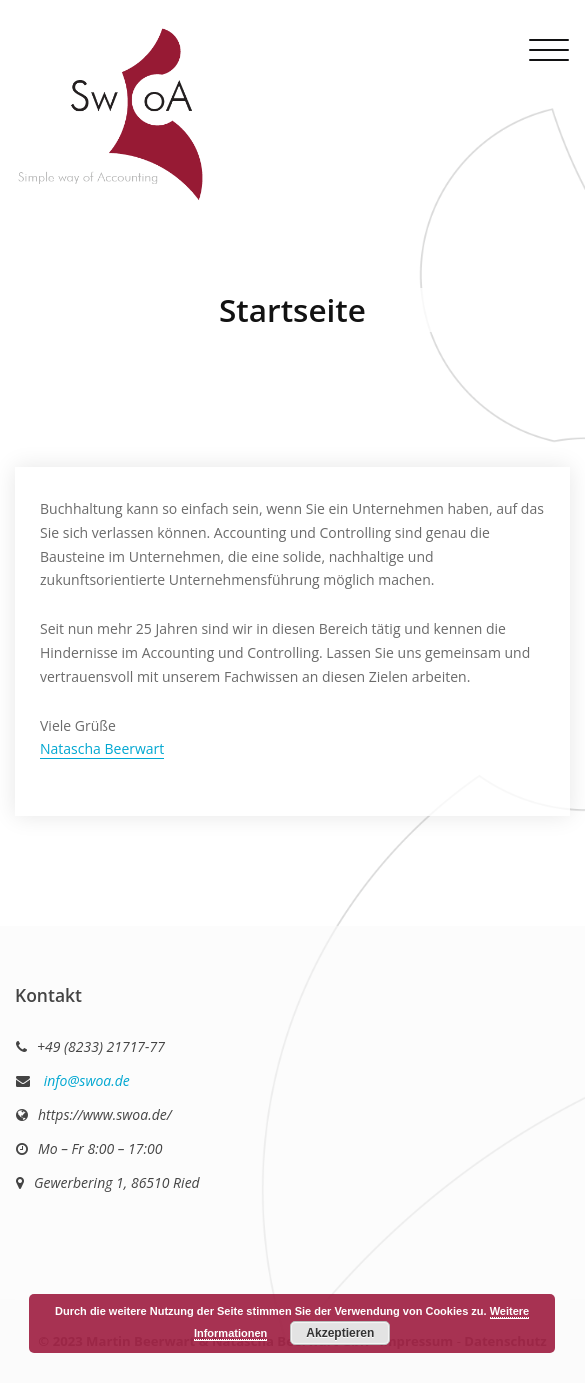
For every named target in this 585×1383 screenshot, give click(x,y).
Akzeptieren (340, 1333)
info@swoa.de (85, 1080)
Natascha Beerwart (102, 748)
